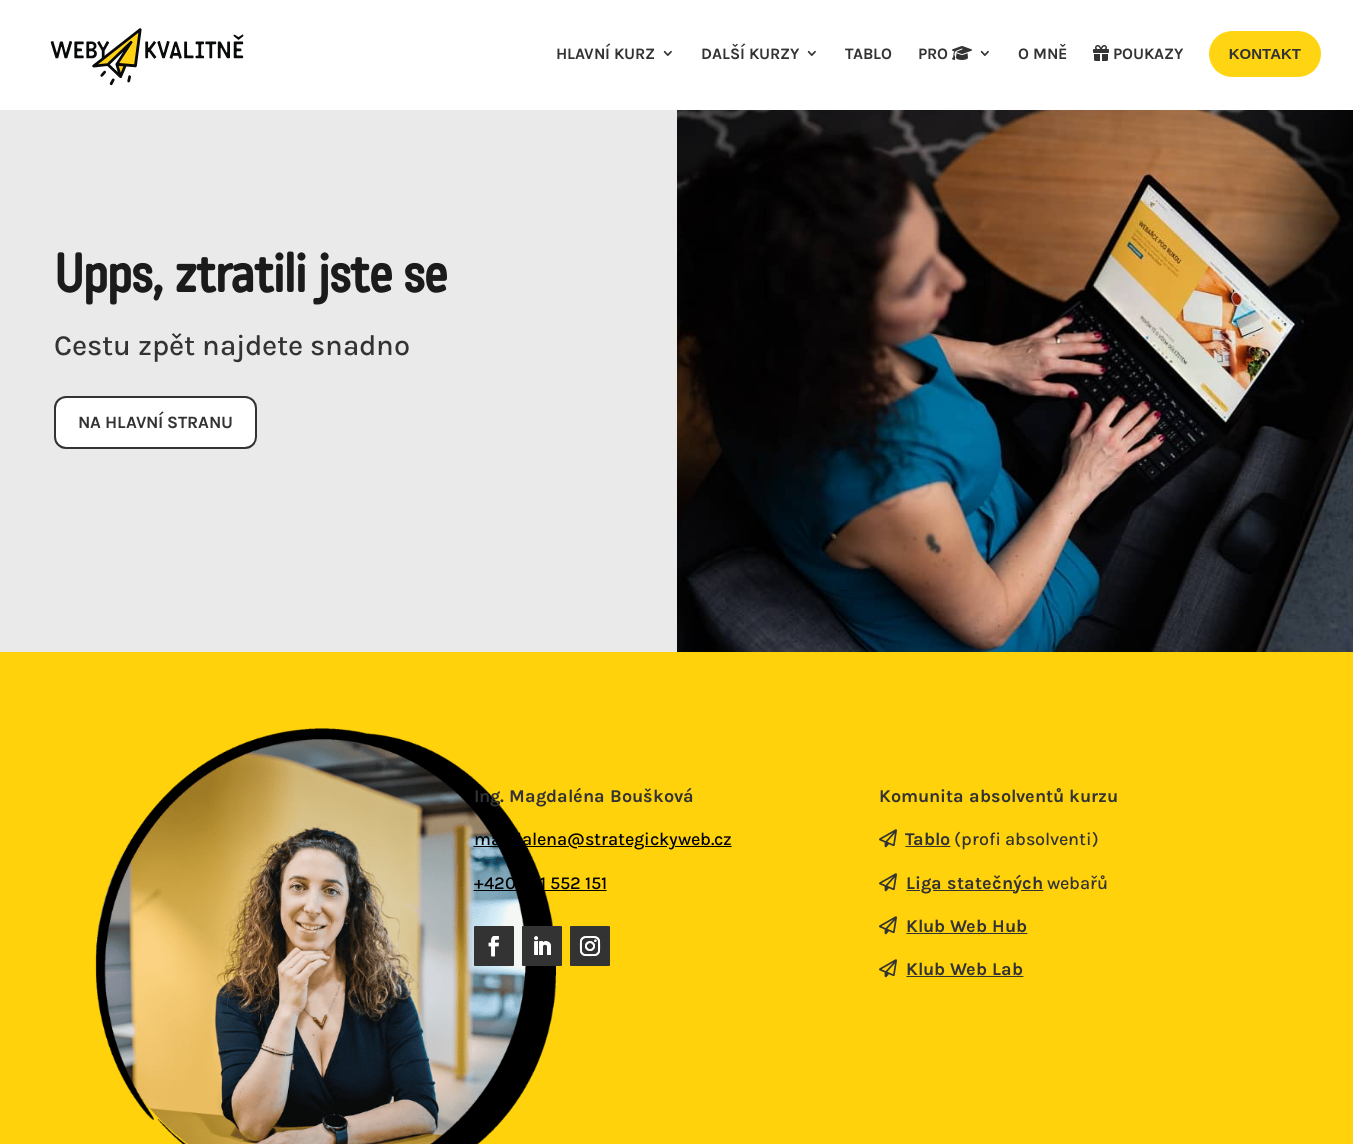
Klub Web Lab (964, 970)
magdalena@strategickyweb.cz (603, 841)
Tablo (868, 55)
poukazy (1138, 55)
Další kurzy (750, 55)
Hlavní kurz (605, 55)
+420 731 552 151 (540, 884)
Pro (945, 55)
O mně (1042, 55)
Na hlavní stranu (160, 423)
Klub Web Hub (966, 927)
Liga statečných (974, 884)
